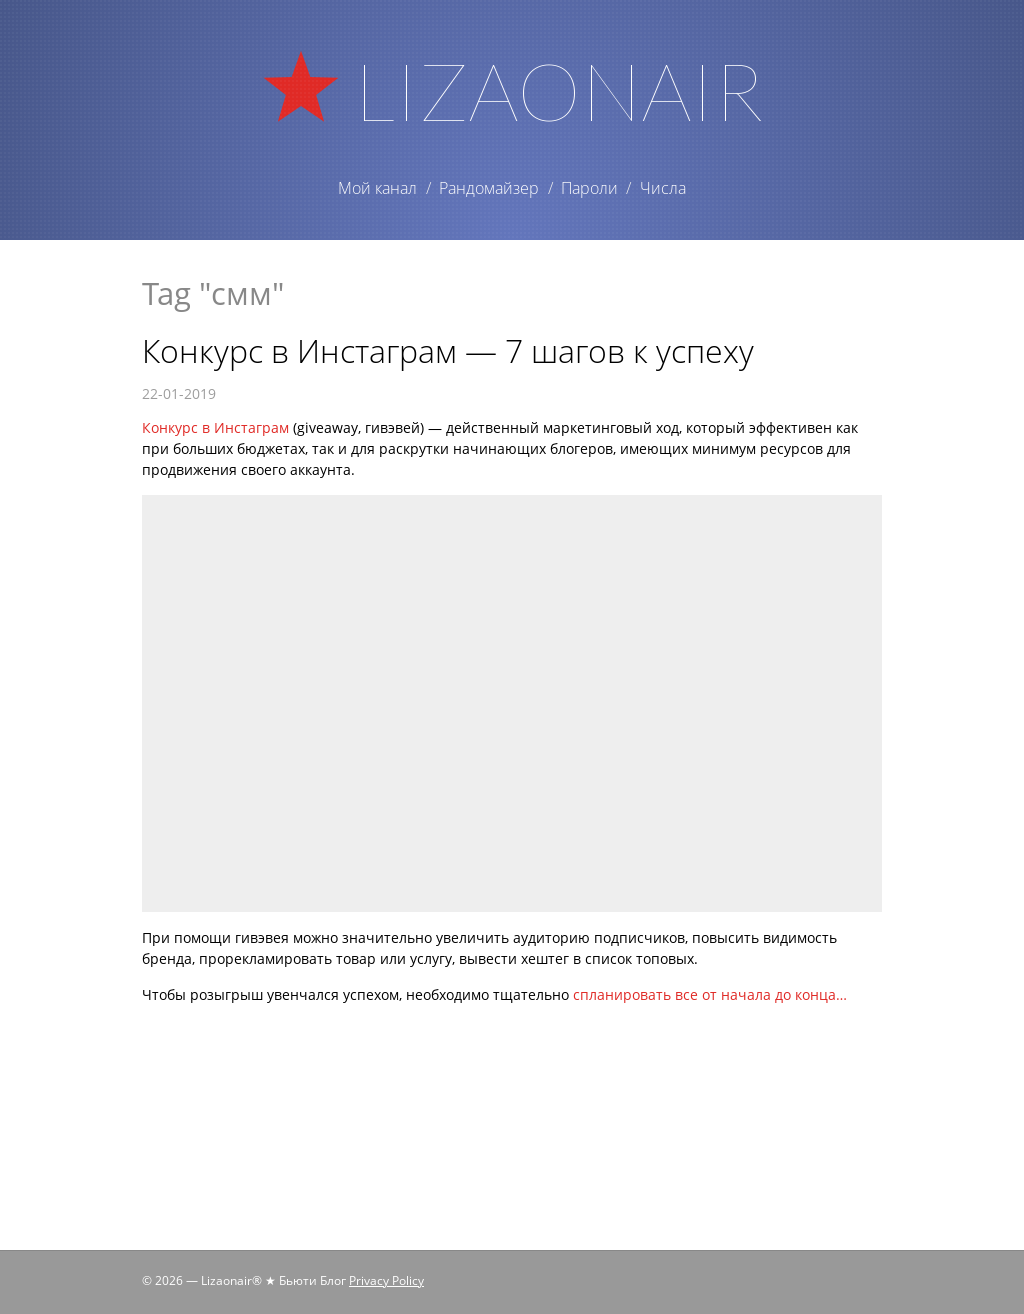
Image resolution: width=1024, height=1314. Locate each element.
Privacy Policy (386, 1280)
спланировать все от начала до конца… (710, 994)
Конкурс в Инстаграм (215, 427)
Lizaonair (558, 90)
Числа (663, 188)
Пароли (589, 188)
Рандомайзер (489, 188)
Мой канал (377, 188)
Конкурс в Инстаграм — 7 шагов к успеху (448, 350)
